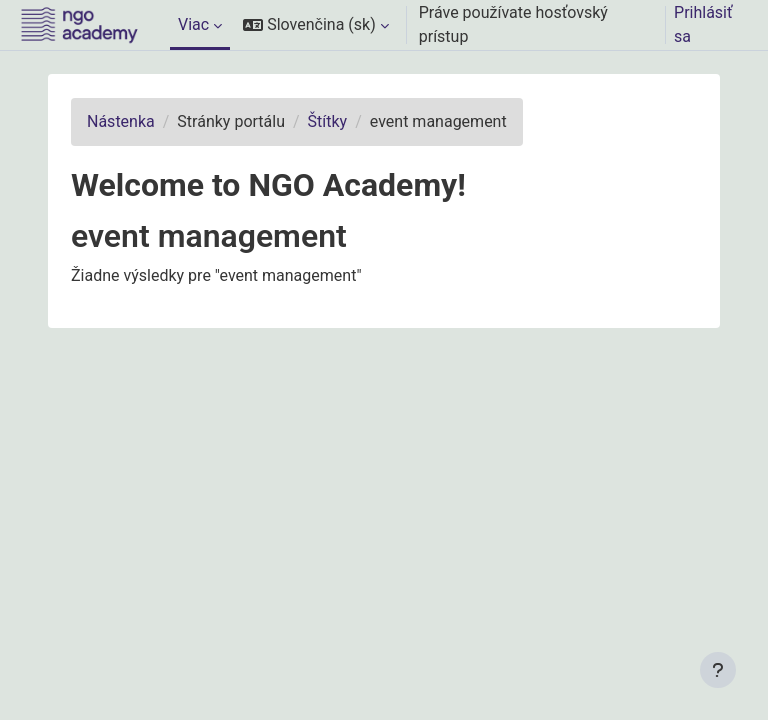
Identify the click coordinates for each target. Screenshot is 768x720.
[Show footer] (718, 670)
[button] (316, 25)
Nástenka (121, 121)
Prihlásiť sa (703, 24)
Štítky (328, 121)
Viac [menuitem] (193, 24)
